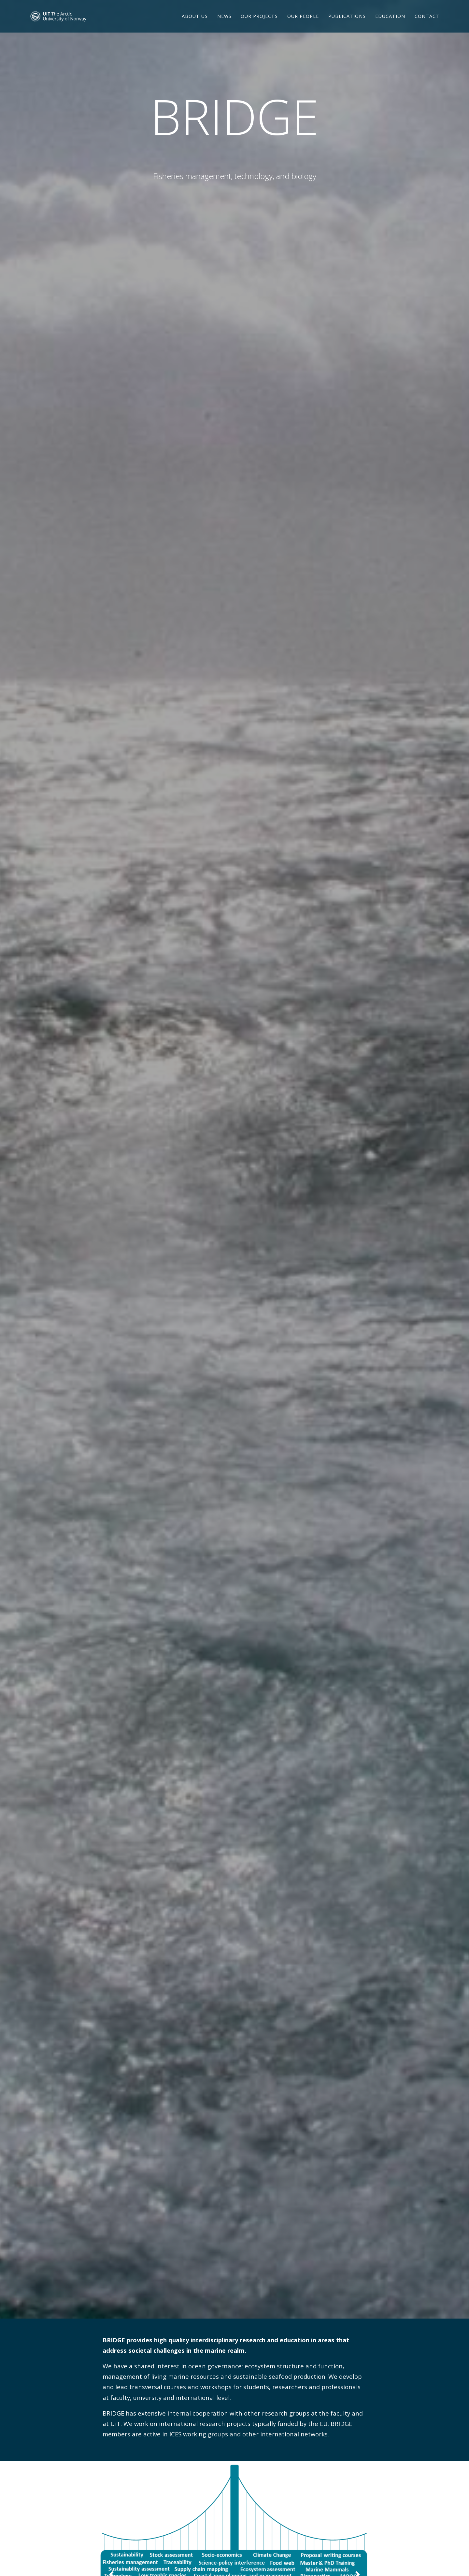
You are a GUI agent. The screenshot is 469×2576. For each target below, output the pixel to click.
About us (195, 24)
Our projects (259, 24)
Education (390, 24)
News (224, 24)
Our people (303, 24)
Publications (347, 24)
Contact (427, 24)
